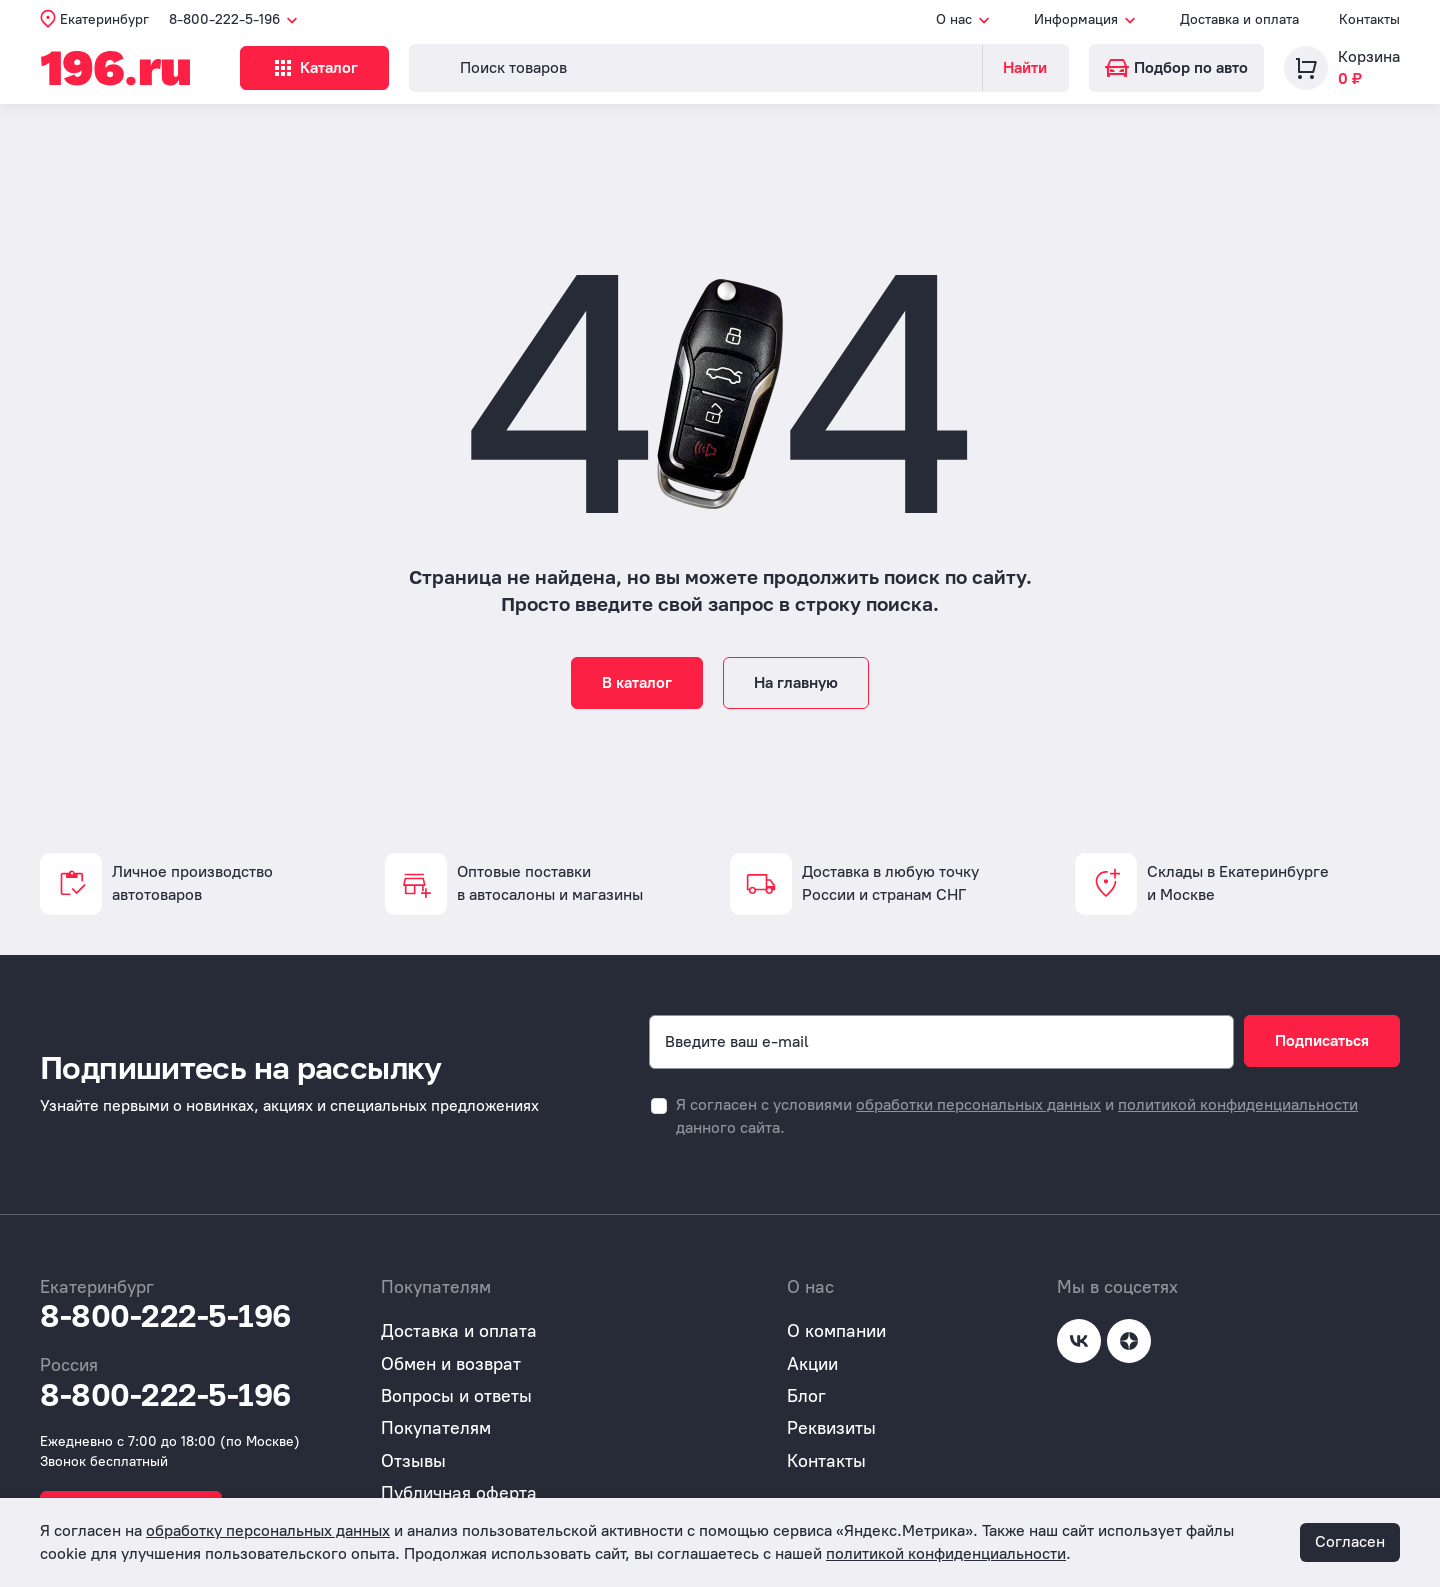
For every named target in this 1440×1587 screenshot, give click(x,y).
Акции (812, 1364)
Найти (1025, 67)
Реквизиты (831, 1428)
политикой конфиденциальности (1238, 1104)
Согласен (1350, 1541)
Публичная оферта (459, 1493)
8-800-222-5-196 (165, 1316)
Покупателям (436, 1428)
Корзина (1369, 56)
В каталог (637, 682)
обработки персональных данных (978, 1104)
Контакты (1369, 19)
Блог (806, 1396)
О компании (836, 1331)
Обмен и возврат (451, 1364)
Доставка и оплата (1239, 19)
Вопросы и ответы (456, 1396)
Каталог (314, 68)
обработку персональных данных (268, 1530)
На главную (796, 682)
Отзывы (413, 1461)
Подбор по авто (1176, 67)
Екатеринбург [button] (104, 19)
